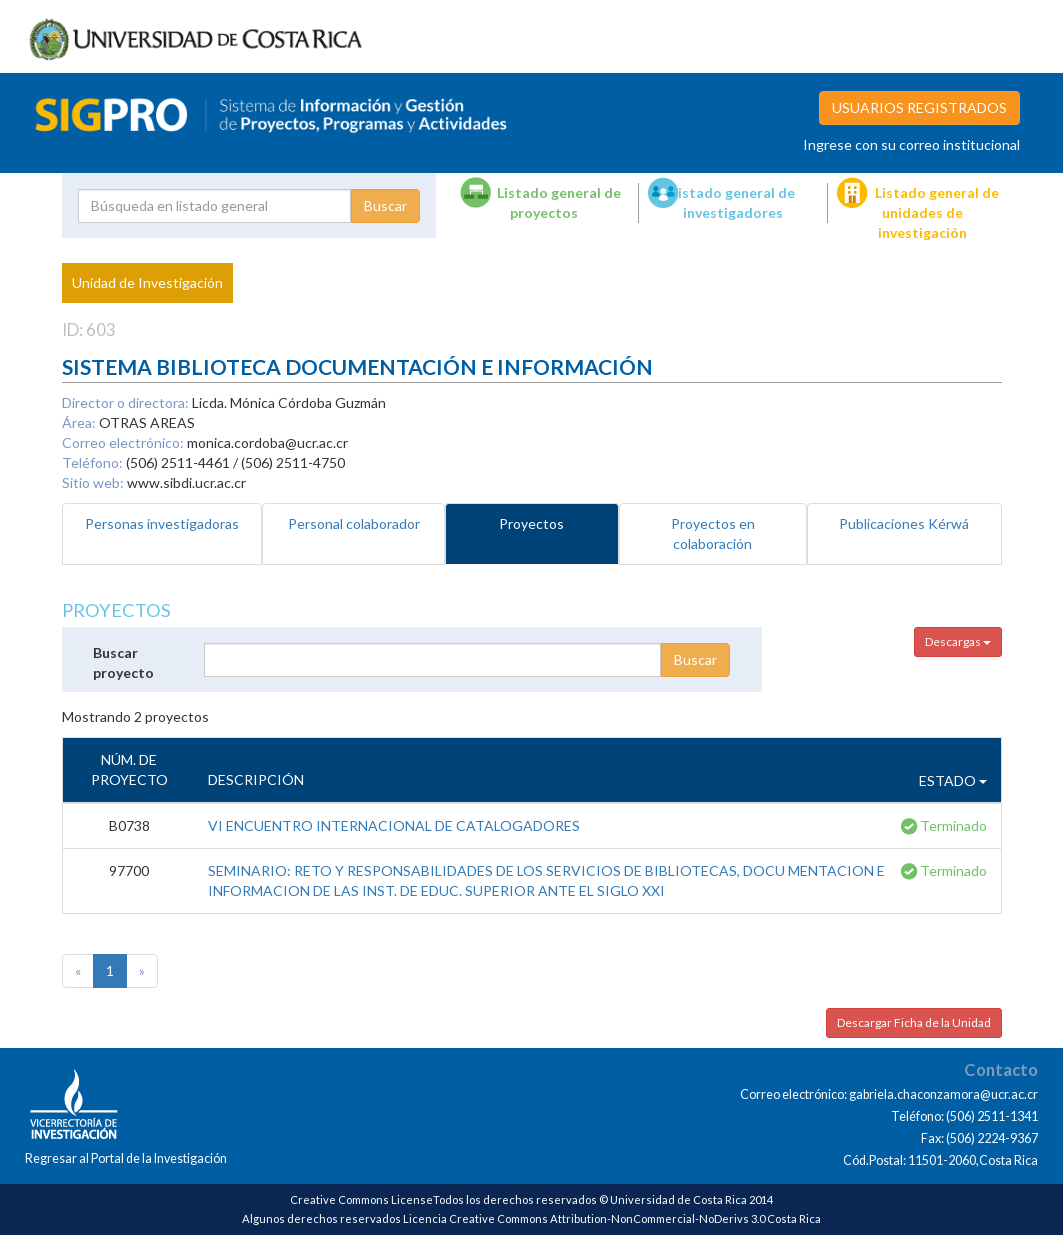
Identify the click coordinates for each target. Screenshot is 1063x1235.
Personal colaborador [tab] (354, 523)
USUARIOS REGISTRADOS (919, 107)
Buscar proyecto (123, 662)
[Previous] (78, 971)
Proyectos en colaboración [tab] (713, 533)
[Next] (142, 971)
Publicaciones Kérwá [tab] (904, 523)
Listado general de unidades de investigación (937, 212)
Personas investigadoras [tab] (162, 523)
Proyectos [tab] (531, 523)
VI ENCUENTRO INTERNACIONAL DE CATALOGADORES (394, 825)
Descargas (958, 641)
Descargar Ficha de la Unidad (914, 1022)
